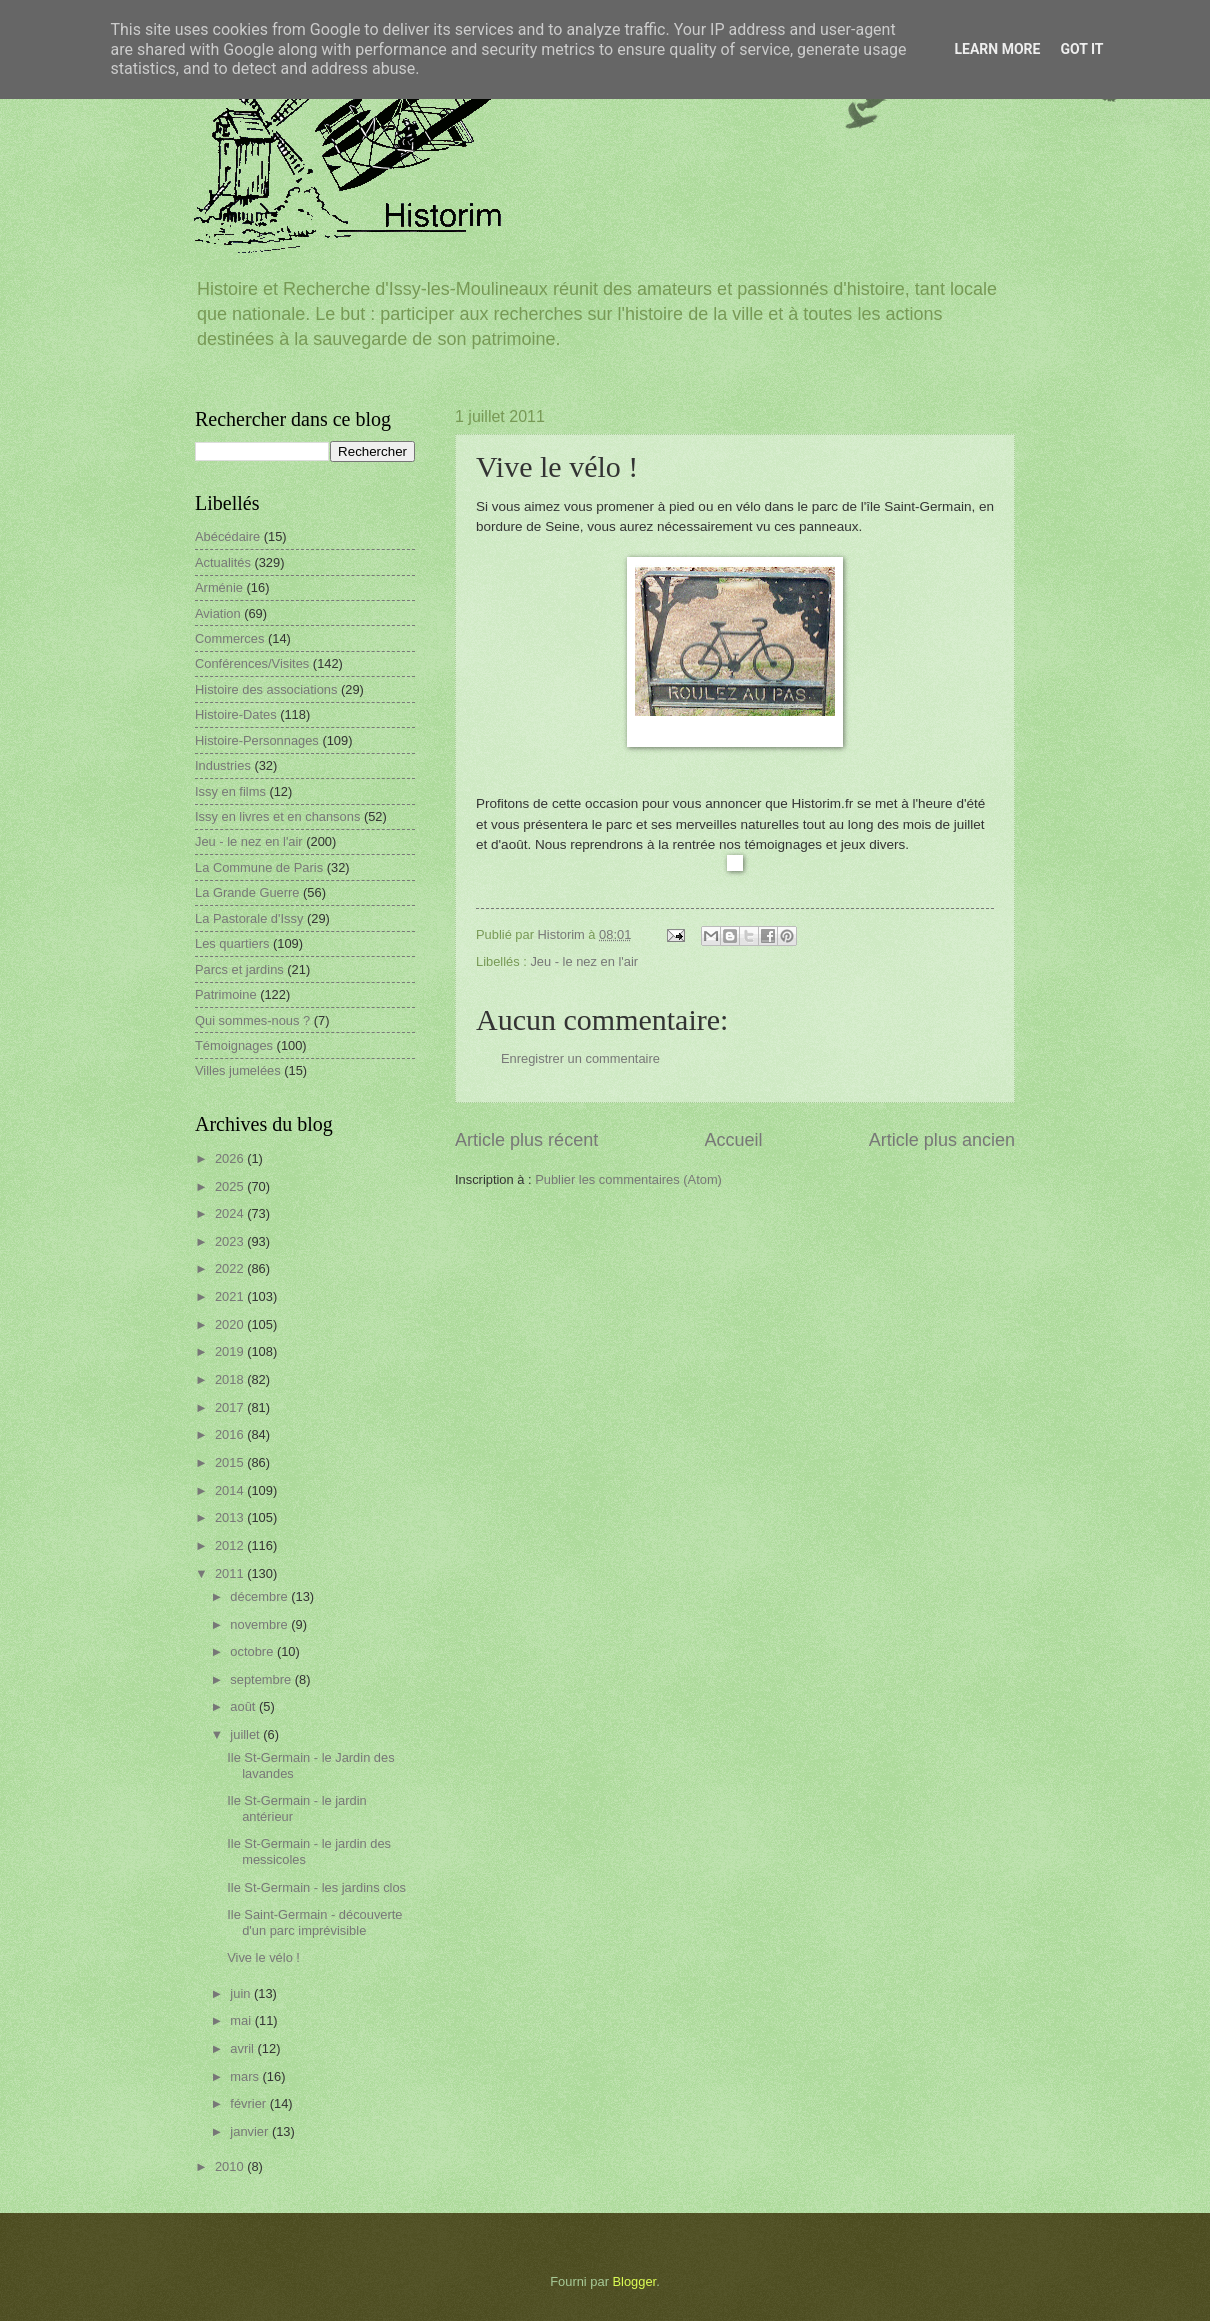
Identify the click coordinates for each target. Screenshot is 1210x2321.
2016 (231, 1434)
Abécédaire (227, 536)
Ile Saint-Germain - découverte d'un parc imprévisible (314, 1922)
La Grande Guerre (247, 892)
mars (246, 2076)
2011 (231, 1573)
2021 (231, 1296)
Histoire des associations (266, 689)
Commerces (229, 638)
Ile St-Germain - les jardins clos (316, 1887)
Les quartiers (232, 943)
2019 (231, 1351)
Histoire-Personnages (257, 740)
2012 (231, 1545)
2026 (231, 1158)
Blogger (635, 2281)
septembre (262, 1679)
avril (243, 2048)
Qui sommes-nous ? (252, 1020)
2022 (231, 1268)
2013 (231, 1517)
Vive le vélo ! (263, 1957)
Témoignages (234, 1045)
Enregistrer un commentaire (580, 1058)
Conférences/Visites (252, 663)
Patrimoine (226, 994)
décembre (260, 1596)
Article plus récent (526, 1140)
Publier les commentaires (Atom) (628, 1179)
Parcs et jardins (239, 969)
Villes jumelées (238, 1070)
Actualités (223, 562)
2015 (231, 1462)
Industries (223, 765)
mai (242, 2020)
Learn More (997, 49)
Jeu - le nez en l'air (584, 961)
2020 (231, 1324)
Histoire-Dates (236, 714)
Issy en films (230, 791)
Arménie (219, 587)
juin (242, 1993)
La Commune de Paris (259, 867)
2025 (231, 1186)
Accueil (733, 1140)
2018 (231, 1379)
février (249, 2103)
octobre (253, 1651)
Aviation (218, 613)
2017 (231, 1407)
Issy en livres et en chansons (277, 816)
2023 (231, 1241)
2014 (231, 1490)
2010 (231, 2166)
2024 (231, 1213)
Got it (1081, 49)
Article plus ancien (942, 1140)
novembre (260, 1624)
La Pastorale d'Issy (249, 918)
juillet (246, 1734)
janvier (251, 2131)
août (244, 1706)
